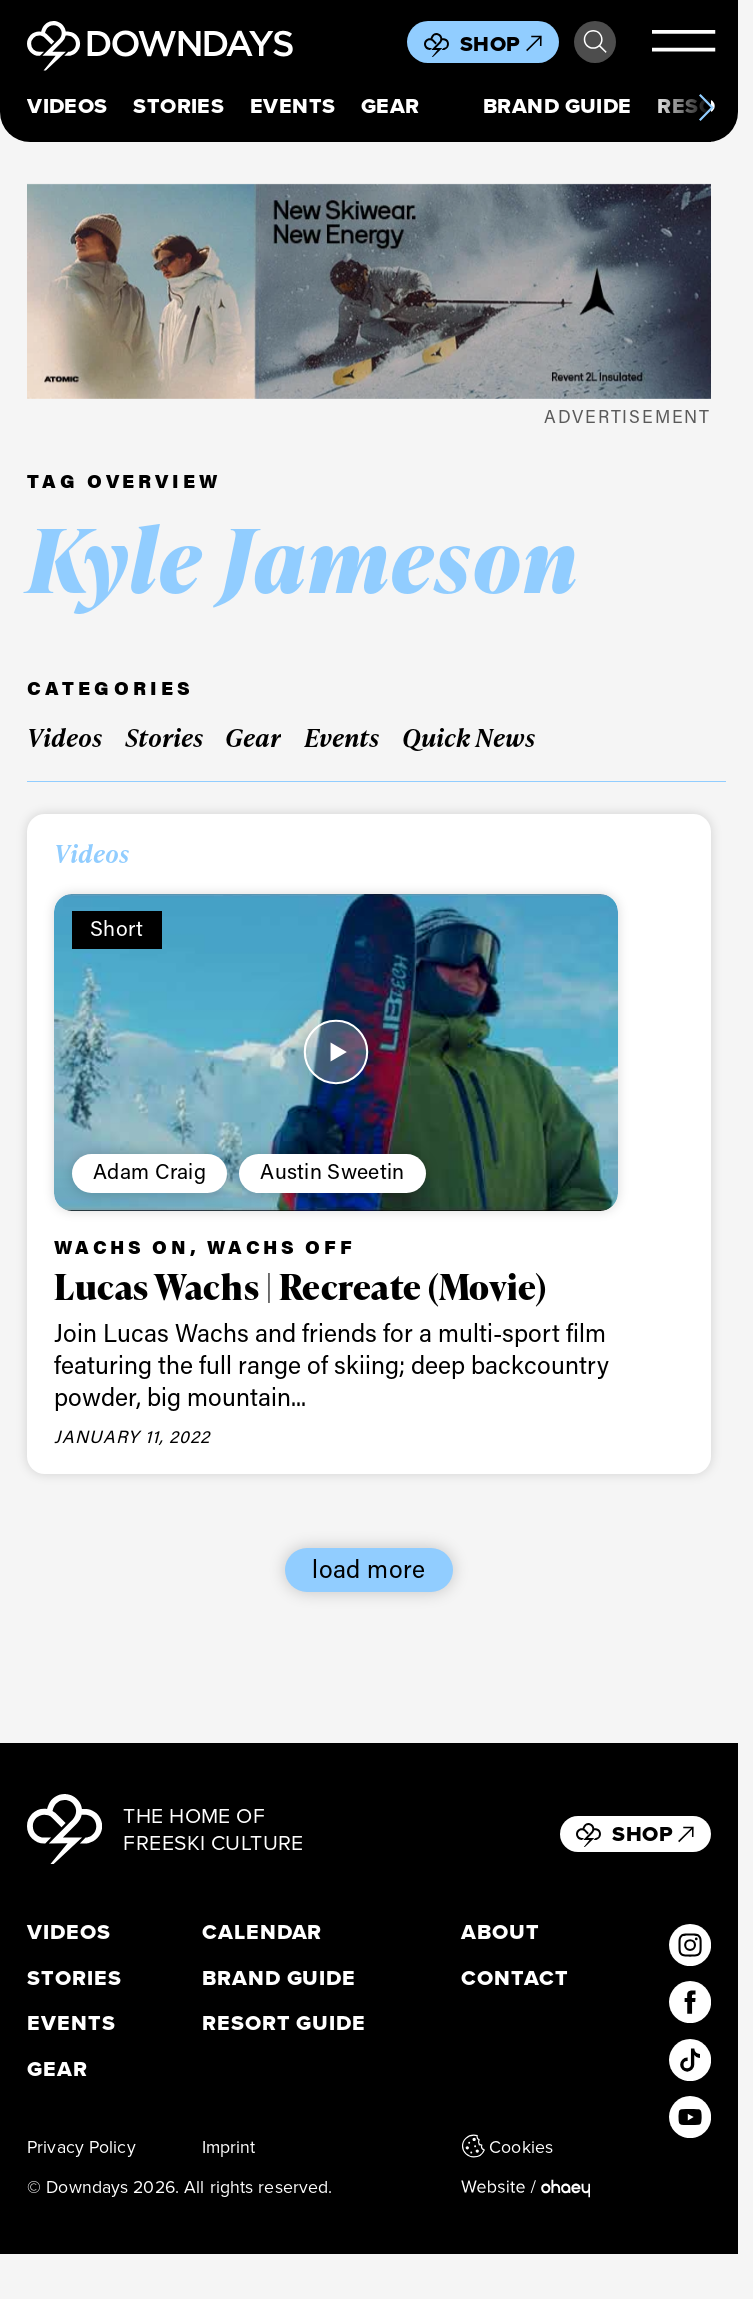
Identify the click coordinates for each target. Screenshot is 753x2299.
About (500, 1932)
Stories (178, 106)
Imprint (229, 2146)
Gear (390, 106)
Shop (501, 43)
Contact (515, 1978)
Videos (67, 106)
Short (117, 928)
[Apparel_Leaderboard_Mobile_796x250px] (369, 291)
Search (595, 42)
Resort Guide (284, 2023)
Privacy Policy (81, 2146)
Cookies (507, 2146)
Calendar (262, 1932)
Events (293, 106)
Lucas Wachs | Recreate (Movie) (300, 1286)
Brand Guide (557, 106)
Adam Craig (149, 1171)
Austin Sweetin (332, 1171)
